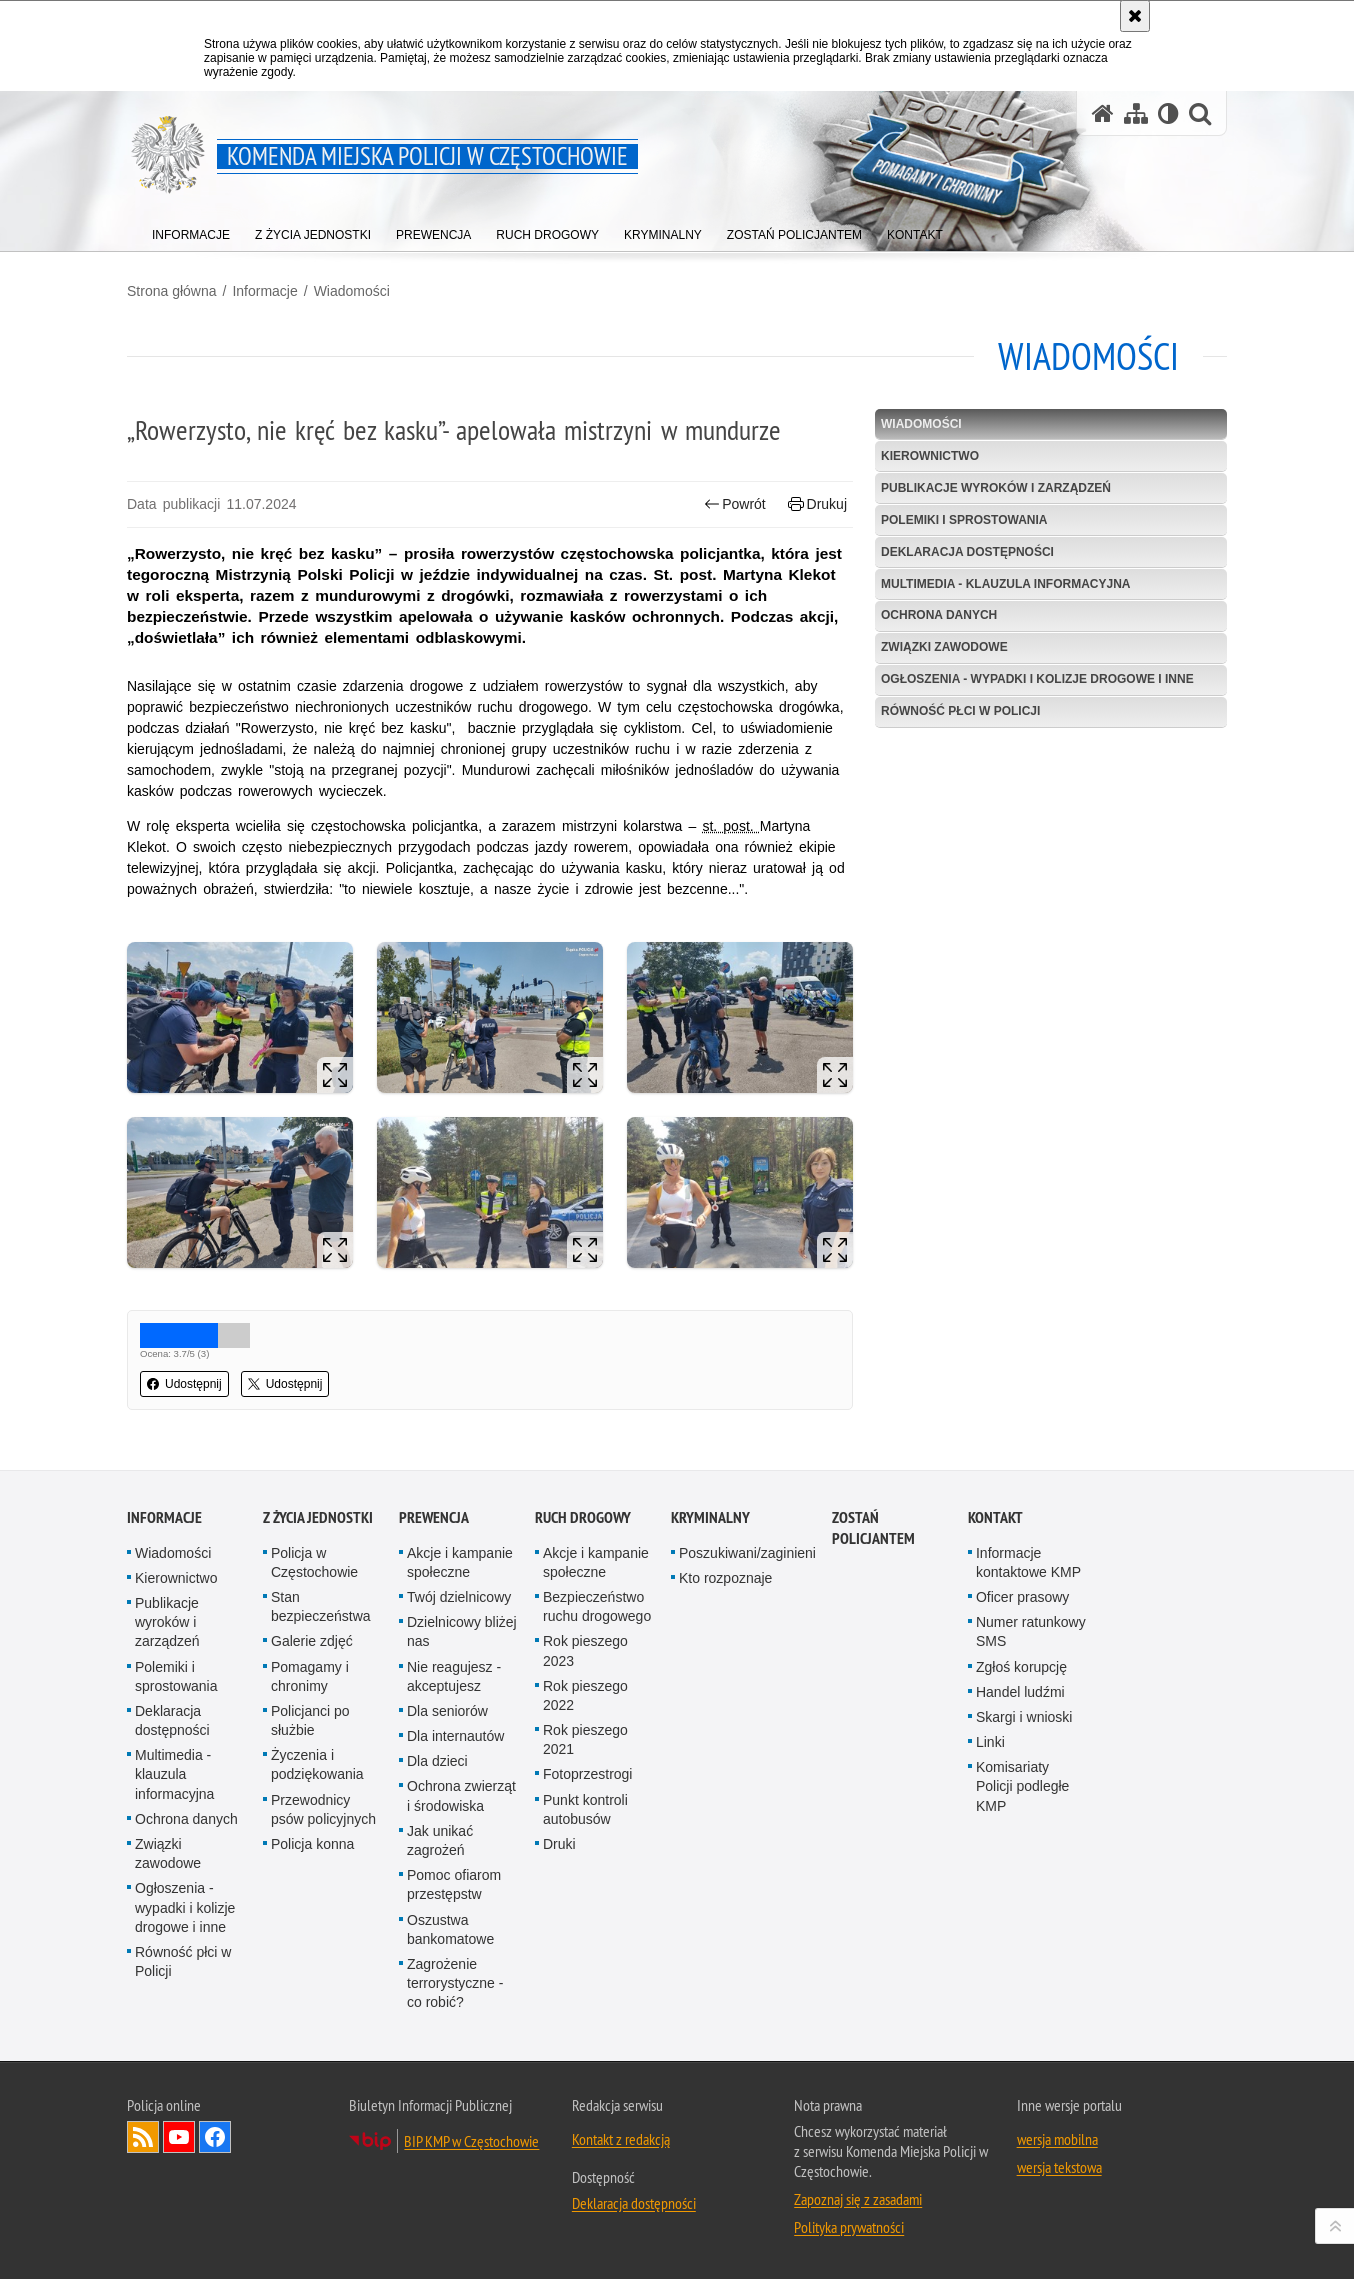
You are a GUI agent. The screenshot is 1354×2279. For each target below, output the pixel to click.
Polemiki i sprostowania (964, 520)
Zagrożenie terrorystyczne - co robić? (455, 1983)
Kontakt (995, 1517)
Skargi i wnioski (1024, 1717)
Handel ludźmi (1020, 1692)
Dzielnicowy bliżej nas (462, 1631)
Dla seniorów (447, 1711)
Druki (559, 1844)
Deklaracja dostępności (967, 552)
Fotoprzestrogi (587, 1774)
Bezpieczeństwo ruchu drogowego (597, 1606)
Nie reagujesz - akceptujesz (454, 1676)
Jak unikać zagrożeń (440, 1840)
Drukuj (817, 504)
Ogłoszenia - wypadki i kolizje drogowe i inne (1037, 679)
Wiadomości (352, 291)
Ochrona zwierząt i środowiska (461, 1795)
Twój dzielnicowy (459, 1597)
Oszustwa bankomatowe (450, 1929)
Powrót (735, 504)
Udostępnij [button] (184, 1384)
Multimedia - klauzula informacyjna (1006, 584)
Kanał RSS (143, 2137)
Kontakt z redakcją (621, 2139)
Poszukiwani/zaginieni (747, 1553)
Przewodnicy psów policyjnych (323, 1809)
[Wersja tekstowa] (1168, 113)
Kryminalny (710, 1517)
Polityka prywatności (849, 2227)
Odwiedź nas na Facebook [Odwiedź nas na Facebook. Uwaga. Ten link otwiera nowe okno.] (215, 2137)
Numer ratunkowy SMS (1031, 1631)
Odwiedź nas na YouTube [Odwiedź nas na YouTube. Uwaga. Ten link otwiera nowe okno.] (179, 2137)
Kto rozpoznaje (725, 1578)
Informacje (264, 291)
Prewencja (434, 1517)
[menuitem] (191, 230)
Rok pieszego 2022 (585, 1695)
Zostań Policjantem (873, 1528)
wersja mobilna (1057, 2139)
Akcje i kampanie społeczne (460, 1562)
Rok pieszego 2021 (585, 1739)
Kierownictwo (930, 456)
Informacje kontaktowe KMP (1028, 1562)
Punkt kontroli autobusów (585, 1809)
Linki (990, 1742)
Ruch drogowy (583, 1517)
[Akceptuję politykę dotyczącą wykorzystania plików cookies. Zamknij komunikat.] (1135, 16)
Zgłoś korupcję (1021, 1667)
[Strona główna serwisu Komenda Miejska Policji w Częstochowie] (1103, 113)
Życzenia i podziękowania (317, 1764)
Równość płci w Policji (960, 711)
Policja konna (312, 1844)
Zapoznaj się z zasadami (858, 2199)
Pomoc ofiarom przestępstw (454, 1884)
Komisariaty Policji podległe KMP (1022, 1786)
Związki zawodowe (944, 647)
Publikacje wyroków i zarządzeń (996, 488)
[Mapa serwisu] (1136, 113)
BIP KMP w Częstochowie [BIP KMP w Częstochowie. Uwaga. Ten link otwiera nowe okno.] (471, 2141)
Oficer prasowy (1022, 1597)
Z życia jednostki (318, 1517)
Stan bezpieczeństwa (321, 1606)
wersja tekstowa (1059, 2167)
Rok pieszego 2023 (585, 1650)
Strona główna (172, 291)
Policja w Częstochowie (314, 1562)
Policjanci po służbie (310, 1720)
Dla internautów (455, 1736)
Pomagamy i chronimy (310, 1676)
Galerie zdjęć (312, 1641)
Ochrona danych (939, 615)
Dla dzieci (437, 1761)
